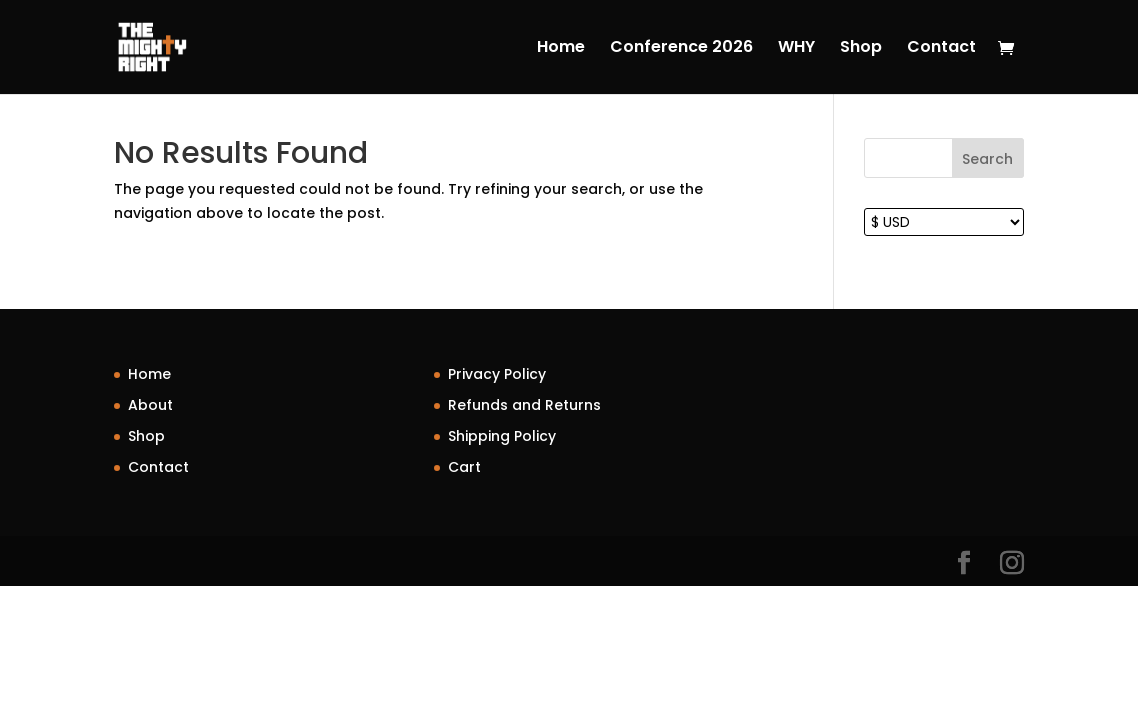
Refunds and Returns (524, 405)
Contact (941, 49)
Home (561, 49)
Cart (464, 467)
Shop (861, 49)
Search (987, 159)
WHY (796, 49)
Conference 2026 (681, 49)
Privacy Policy (497, 374)
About (150, 405)
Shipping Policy (502, 436)
